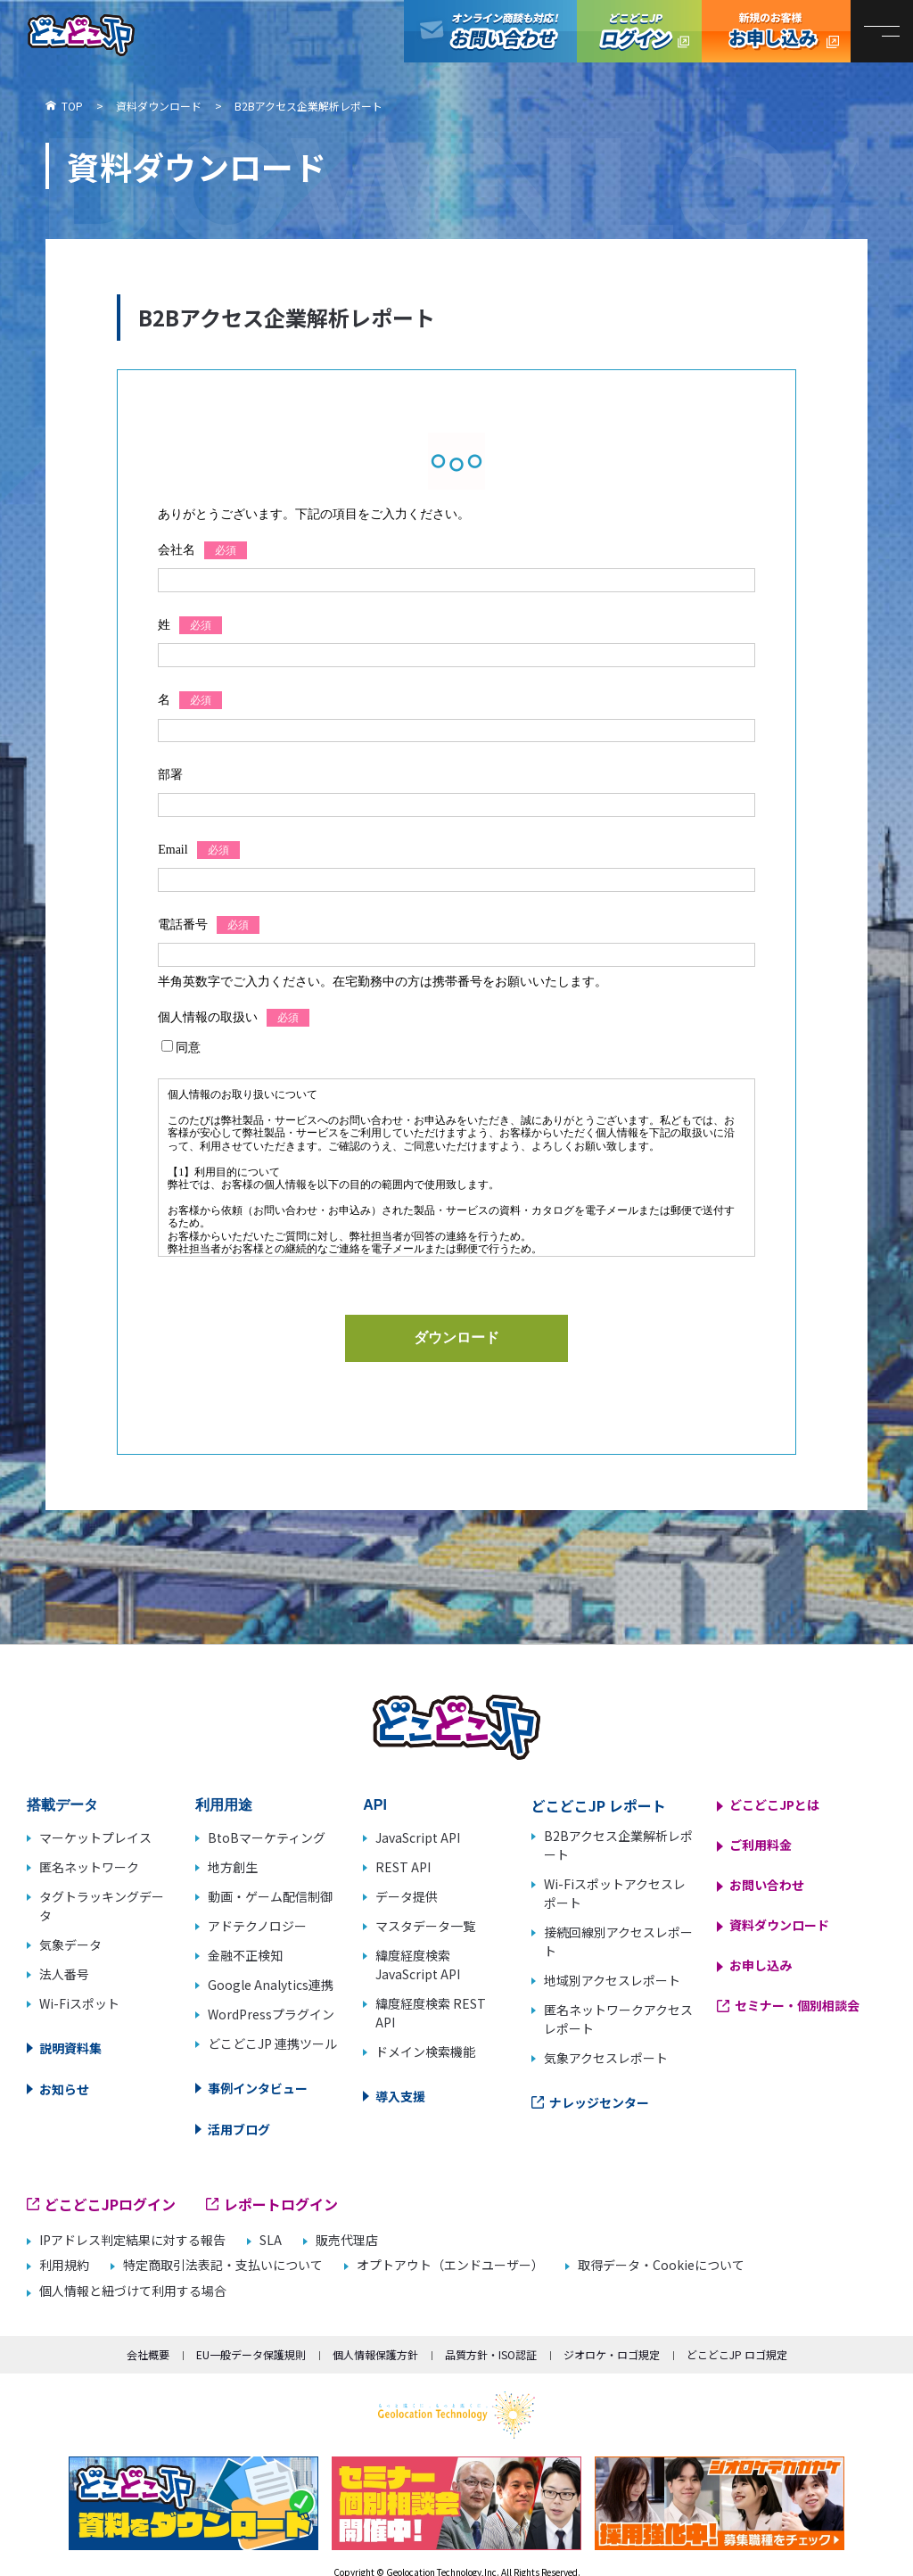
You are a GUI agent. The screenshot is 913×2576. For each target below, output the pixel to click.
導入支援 (400, 2096)
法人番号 (64, 1974)
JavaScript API (417, 1837)
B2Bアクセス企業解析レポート (618, 1845)
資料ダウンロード (779, 1925)
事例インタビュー (258, 2088)
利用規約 (64, 2265)
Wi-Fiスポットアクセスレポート (615, 1893)
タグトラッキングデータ (101, 1905)
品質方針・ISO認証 (491, 2354)
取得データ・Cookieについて (661, 2265)
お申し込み (760, 1965)
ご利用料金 (760, 1845)
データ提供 (406, 1896)
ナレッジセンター (599, 2102)
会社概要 (148, 2354)
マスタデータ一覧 (425, 1926)
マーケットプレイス (95, 1837)
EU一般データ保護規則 (251, 2354)
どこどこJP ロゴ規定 (737, 2354)
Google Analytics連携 (270, 1985)
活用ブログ (239, 2129)
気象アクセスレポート (606, 2058)
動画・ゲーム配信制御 (270, 1896)
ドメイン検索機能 (425, 2051)
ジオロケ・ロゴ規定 (611, 2354)
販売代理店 (347, 2240)
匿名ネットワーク (89, 1867)
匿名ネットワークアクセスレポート (618, 2019)
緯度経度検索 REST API (430, 2012)
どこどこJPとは (774, 1804)
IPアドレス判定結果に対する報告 (132, 2240)
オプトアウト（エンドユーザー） (450, 2265)
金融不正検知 (245, 1955)
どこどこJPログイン (639, 31)
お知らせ (64, 2089)
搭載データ (62, 1804)
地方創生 (233, 1867)
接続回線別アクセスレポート (618, 1941)
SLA (270, 2240)
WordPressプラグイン (271, 2014)
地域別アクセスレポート (612, 1980)
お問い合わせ (766, 1885)
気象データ (70, 1944)
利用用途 (223, 1804)
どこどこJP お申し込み (776, 31)
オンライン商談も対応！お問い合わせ (490, 31)
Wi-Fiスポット (79, 2003)
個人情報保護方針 (375, 2354)
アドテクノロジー (257, 1926)
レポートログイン (281, 2204)
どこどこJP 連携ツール (272, 2043)
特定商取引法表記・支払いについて (223, 2265)
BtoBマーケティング (266, 1837)
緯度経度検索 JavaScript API (417, 1964)
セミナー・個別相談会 (797, 2005)
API (375, 1804)
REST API (403, 1867)
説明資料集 (70, 2048)
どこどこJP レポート (598, 1805)
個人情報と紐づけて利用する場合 (132, 2291)
